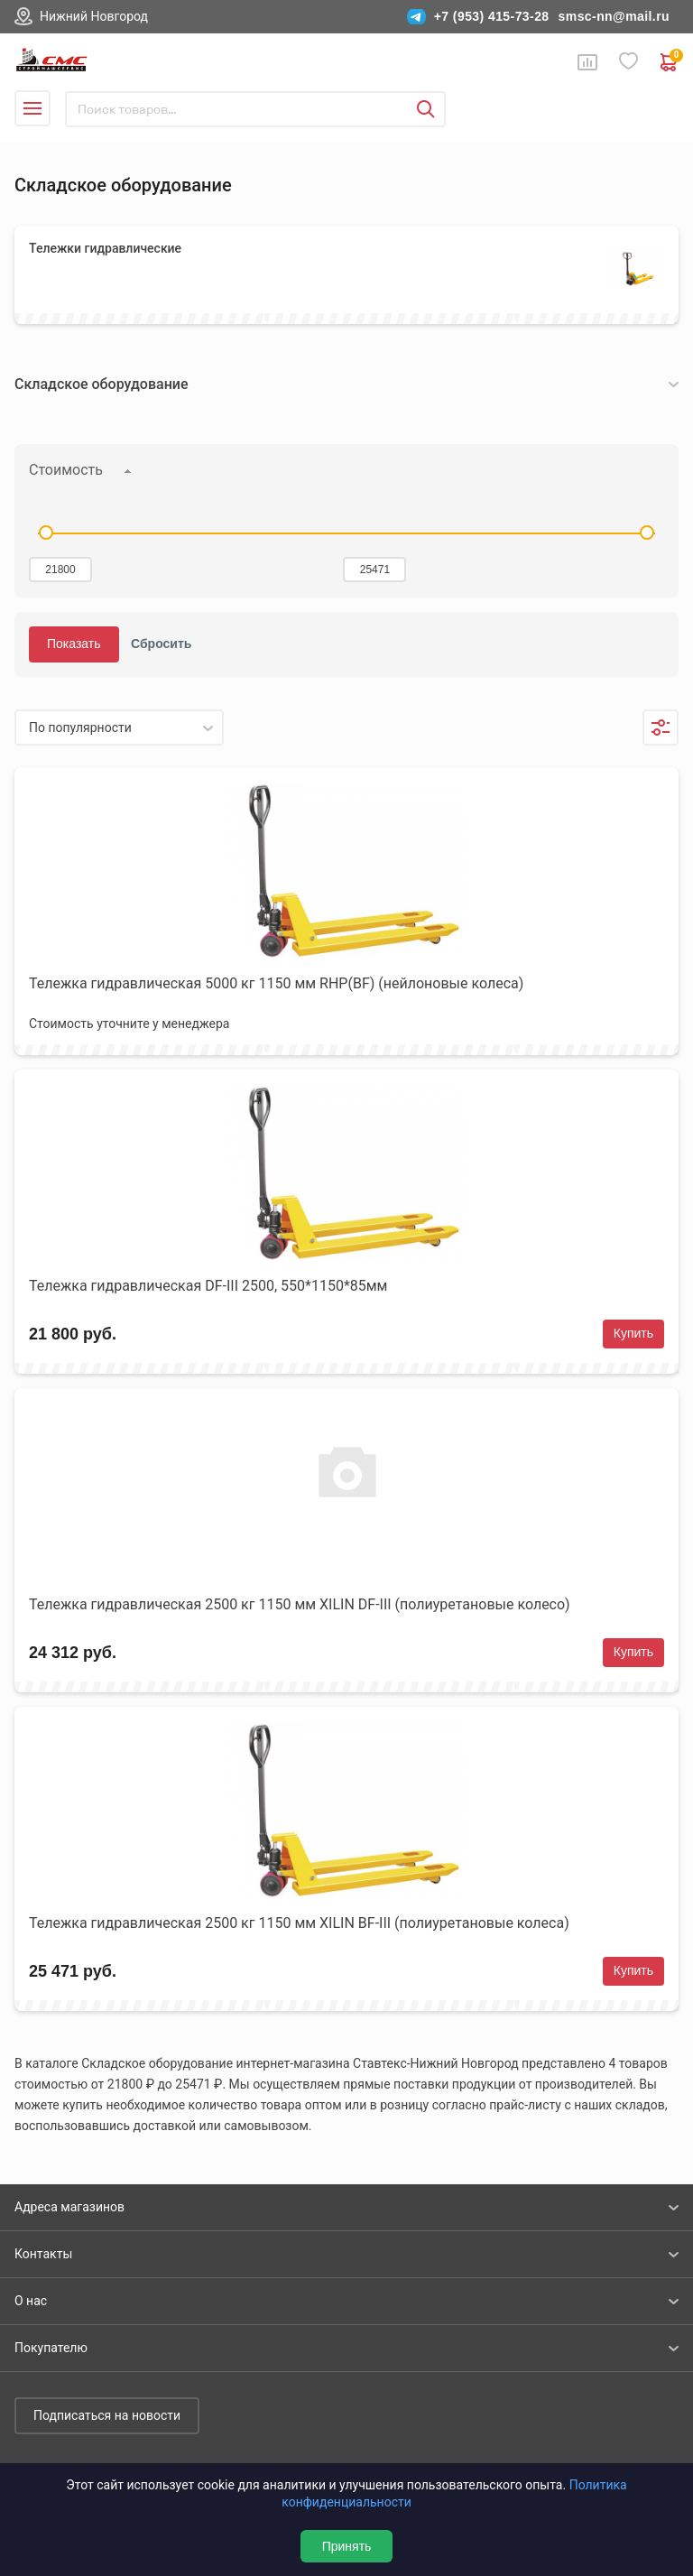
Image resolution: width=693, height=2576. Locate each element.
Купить (633, 1333)
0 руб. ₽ (670, 62)
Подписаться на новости (106, 2415)
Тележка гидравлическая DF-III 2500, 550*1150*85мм (208, 1285)
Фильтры (660, 727)
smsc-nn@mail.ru (614, 16)
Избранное (629, 61)
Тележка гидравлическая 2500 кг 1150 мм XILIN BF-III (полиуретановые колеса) (299, 1923)
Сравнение (587, 62)
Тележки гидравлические (105, 248)
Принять (347, 2546)
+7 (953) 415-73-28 (492, 16)
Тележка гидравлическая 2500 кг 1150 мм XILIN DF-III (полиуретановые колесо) (299, 1604)
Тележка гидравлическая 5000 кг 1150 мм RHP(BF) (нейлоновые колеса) (276, 983)
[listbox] (119, 727)
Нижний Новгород (94, 16)
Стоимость (66, 469)
